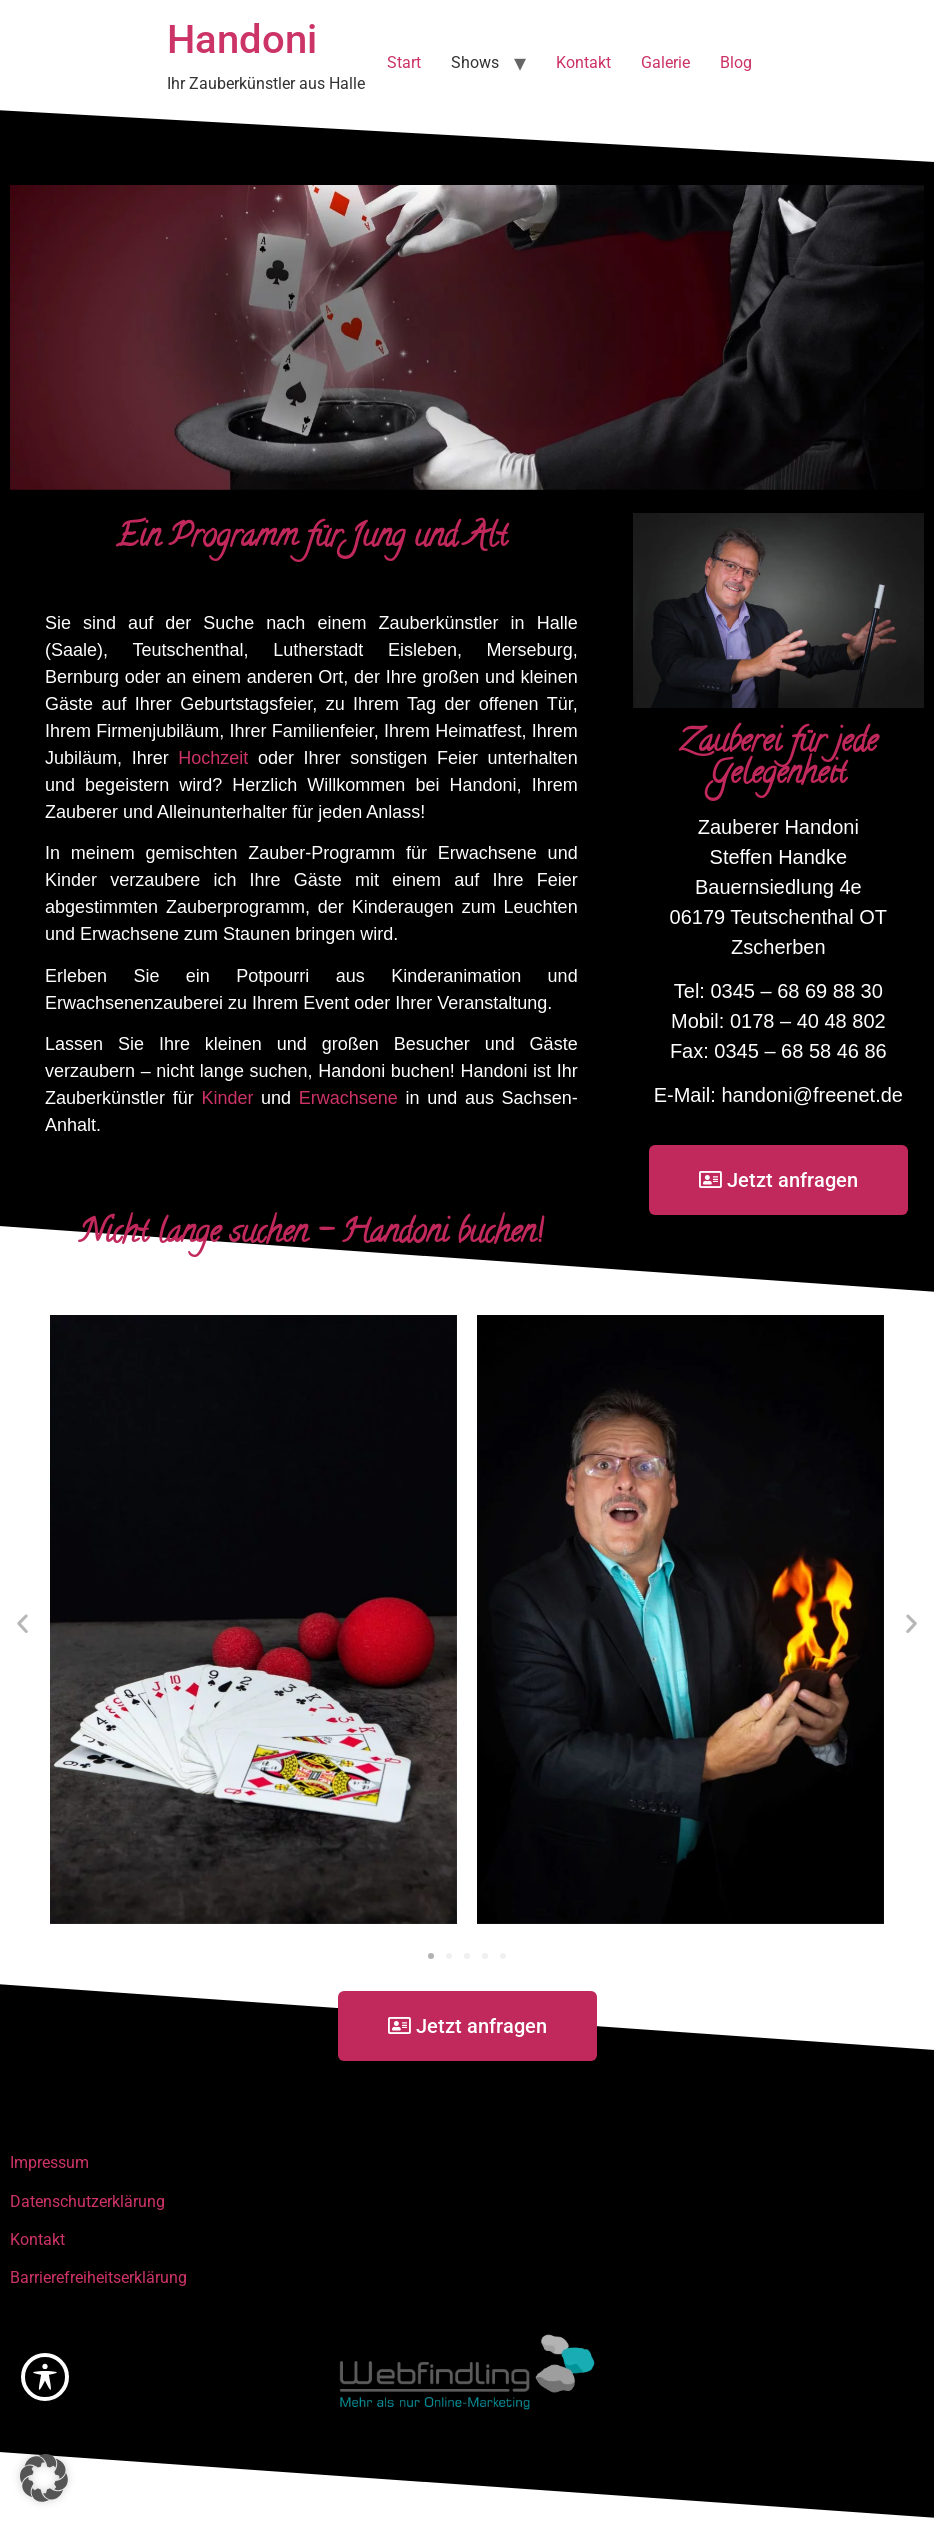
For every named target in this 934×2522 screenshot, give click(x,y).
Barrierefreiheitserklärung (98, 2277)
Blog (736, 62)
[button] (22, 1623)
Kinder (227, 1098)
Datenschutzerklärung (87, 2201)
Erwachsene (348, 1098)
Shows (475, 62)
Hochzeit (213, 758)
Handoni (242, 39)
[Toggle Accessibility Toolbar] (45, 2377)
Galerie (665, 62)
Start (404, 62)
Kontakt (583, 62)
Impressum (49, 2162)
